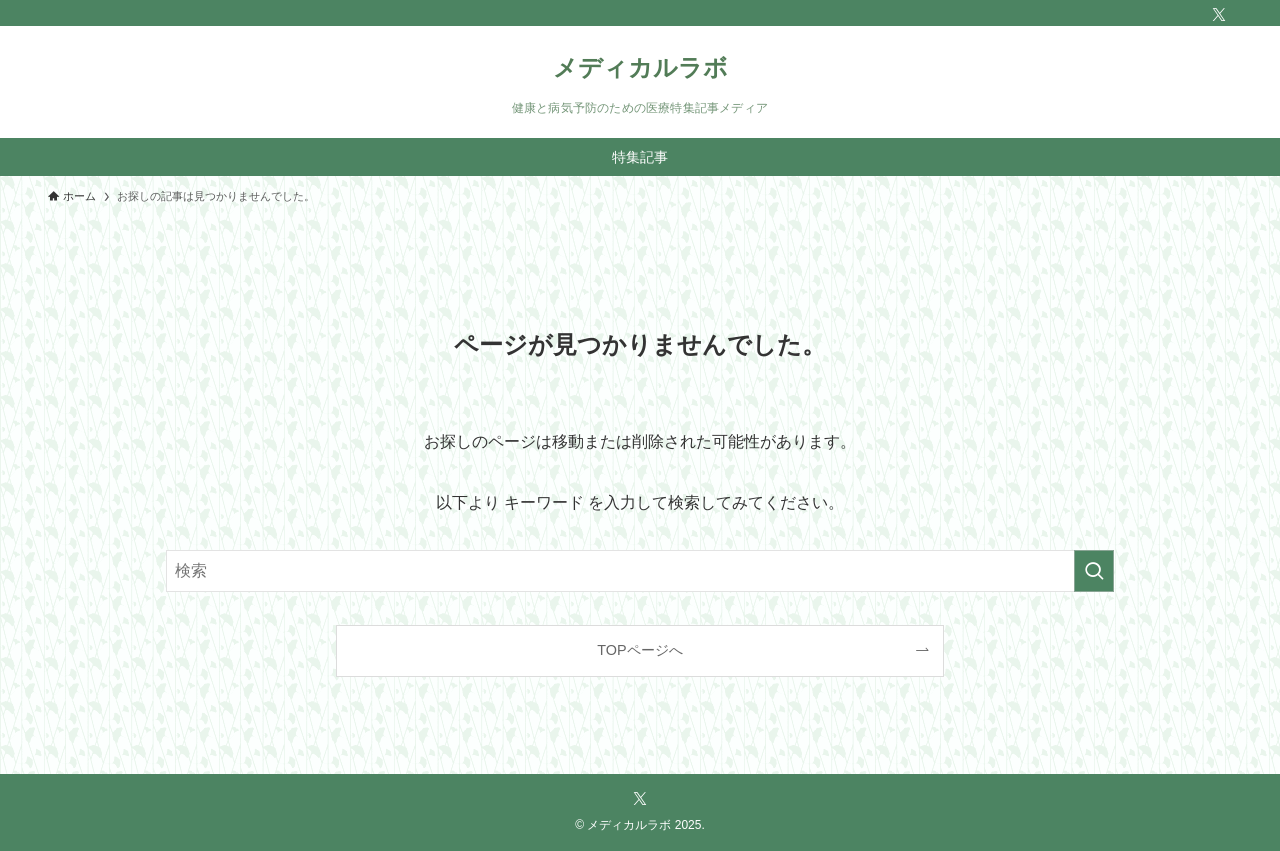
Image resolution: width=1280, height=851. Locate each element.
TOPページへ (639, 650)
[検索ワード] (640, 571)
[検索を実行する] (1094, 571)
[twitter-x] (1219, 15)
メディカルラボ (640, 68)
